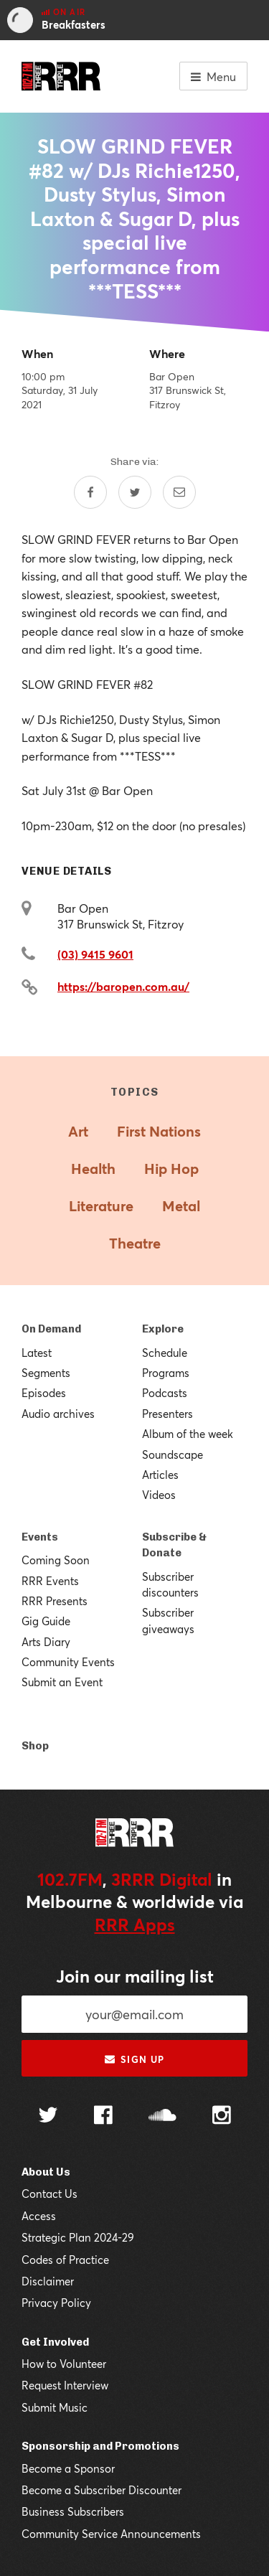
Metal (181, 1206)
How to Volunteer (64, 2363)
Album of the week (187, 1433)
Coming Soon (56, 1560)
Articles (160, 1474)
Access (39, 2216)
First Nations (159, 1131)
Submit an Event (62, 1682)
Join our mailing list (135, 1976)
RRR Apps (135, 1924)
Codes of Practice (65, 2259)
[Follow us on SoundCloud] (162, 2116)
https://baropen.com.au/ (123, 986)
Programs (165, 1372)
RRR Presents (55, 1601)
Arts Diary (46, 1642)
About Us (46, 2172)
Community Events (68, 1662)
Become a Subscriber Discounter (101, 2490)
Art (78, 1131)
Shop (35, 1745)
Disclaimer (48, 2281)
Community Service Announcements (111, 2533)
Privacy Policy (56, 2302)
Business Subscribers (73, 2511)
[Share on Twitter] (134, 492)
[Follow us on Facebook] (103, 2116)
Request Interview (65, 2385)
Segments (46, 1372)
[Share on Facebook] (90, 492)
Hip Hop (171, 1168)
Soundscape (172, 1454)
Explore (163, 1328)
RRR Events (50, 1581)
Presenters (167, 1413)
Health (93, 1168)
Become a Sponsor (68, 2468)
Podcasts (164, 1393)
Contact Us (49, 2193)
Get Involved (55, 2342)
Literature (101, 1206)
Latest (37, 1352)
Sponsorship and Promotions (100, 2446)
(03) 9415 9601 (95, 954)
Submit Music (55, 2407)
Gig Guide (46, 1621)
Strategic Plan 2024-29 (78, 2237)
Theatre (135, 1243)
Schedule (164, 1352)
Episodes (44, 1393)
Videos (159, 1494)
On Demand (51, 1328)
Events (40, 1537)
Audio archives (58, 1413)
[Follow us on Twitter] (48, 2116)
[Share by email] (179, 492)
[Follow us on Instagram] (221, 2116)
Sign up (134, 2059)
